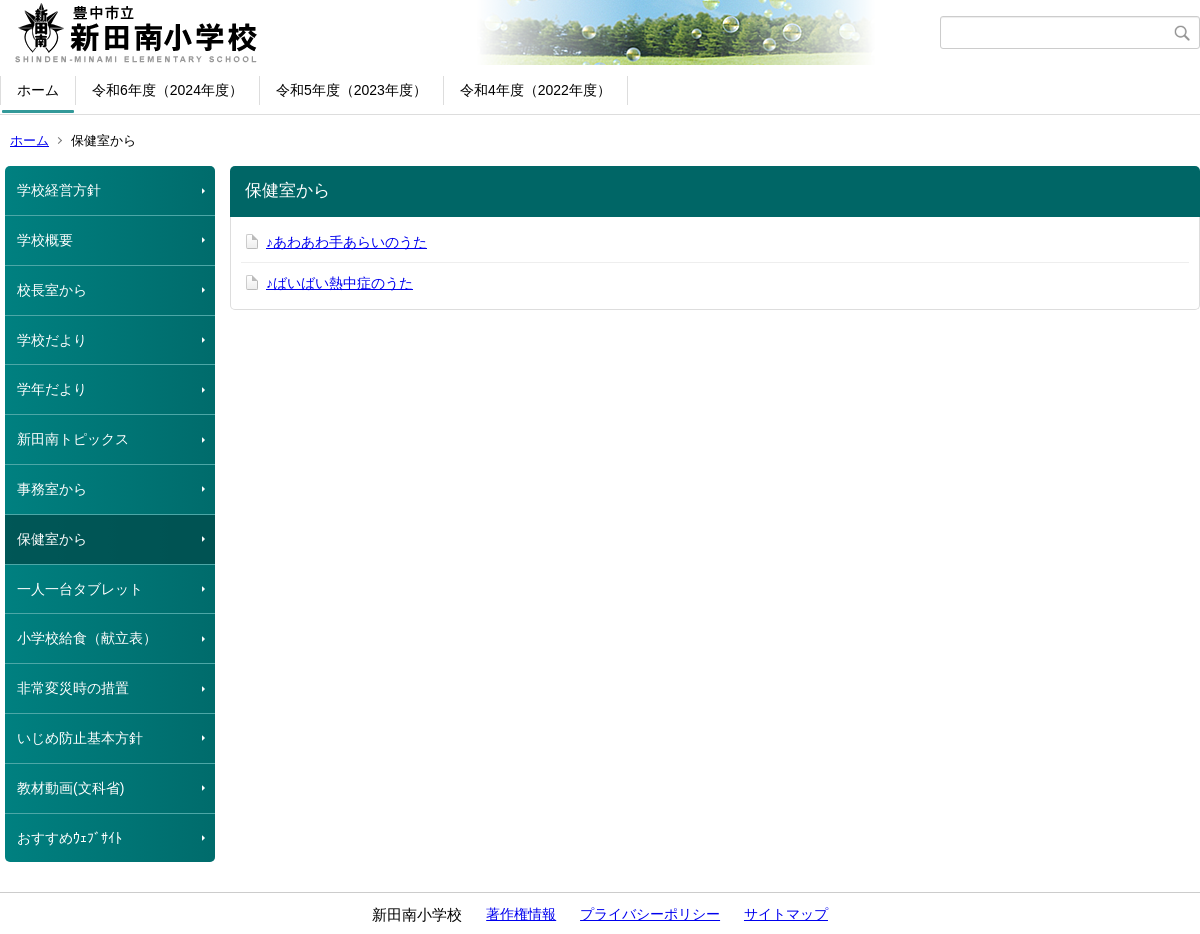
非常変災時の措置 (73, 688)
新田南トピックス (73, 439)
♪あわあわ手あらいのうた (346, 242)
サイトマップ (786, 914)
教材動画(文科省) (70, 788)
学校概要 (45, 240)
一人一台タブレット (80, 589)
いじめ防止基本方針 (80, 738)
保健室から (52, 539)
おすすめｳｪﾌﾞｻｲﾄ (69, 838)
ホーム (38, 90)
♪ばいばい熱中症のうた (339, 283)
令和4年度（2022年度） (535, 90)
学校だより (52, 340)
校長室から (52, 290)
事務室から (52, 489)
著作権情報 (521, 914)
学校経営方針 (59, 190)
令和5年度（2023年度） (351, 90)
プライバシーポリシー (650, 914)
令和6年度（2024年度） (167, 90)
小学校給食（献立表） (87, 638)
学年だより (52, 389)
